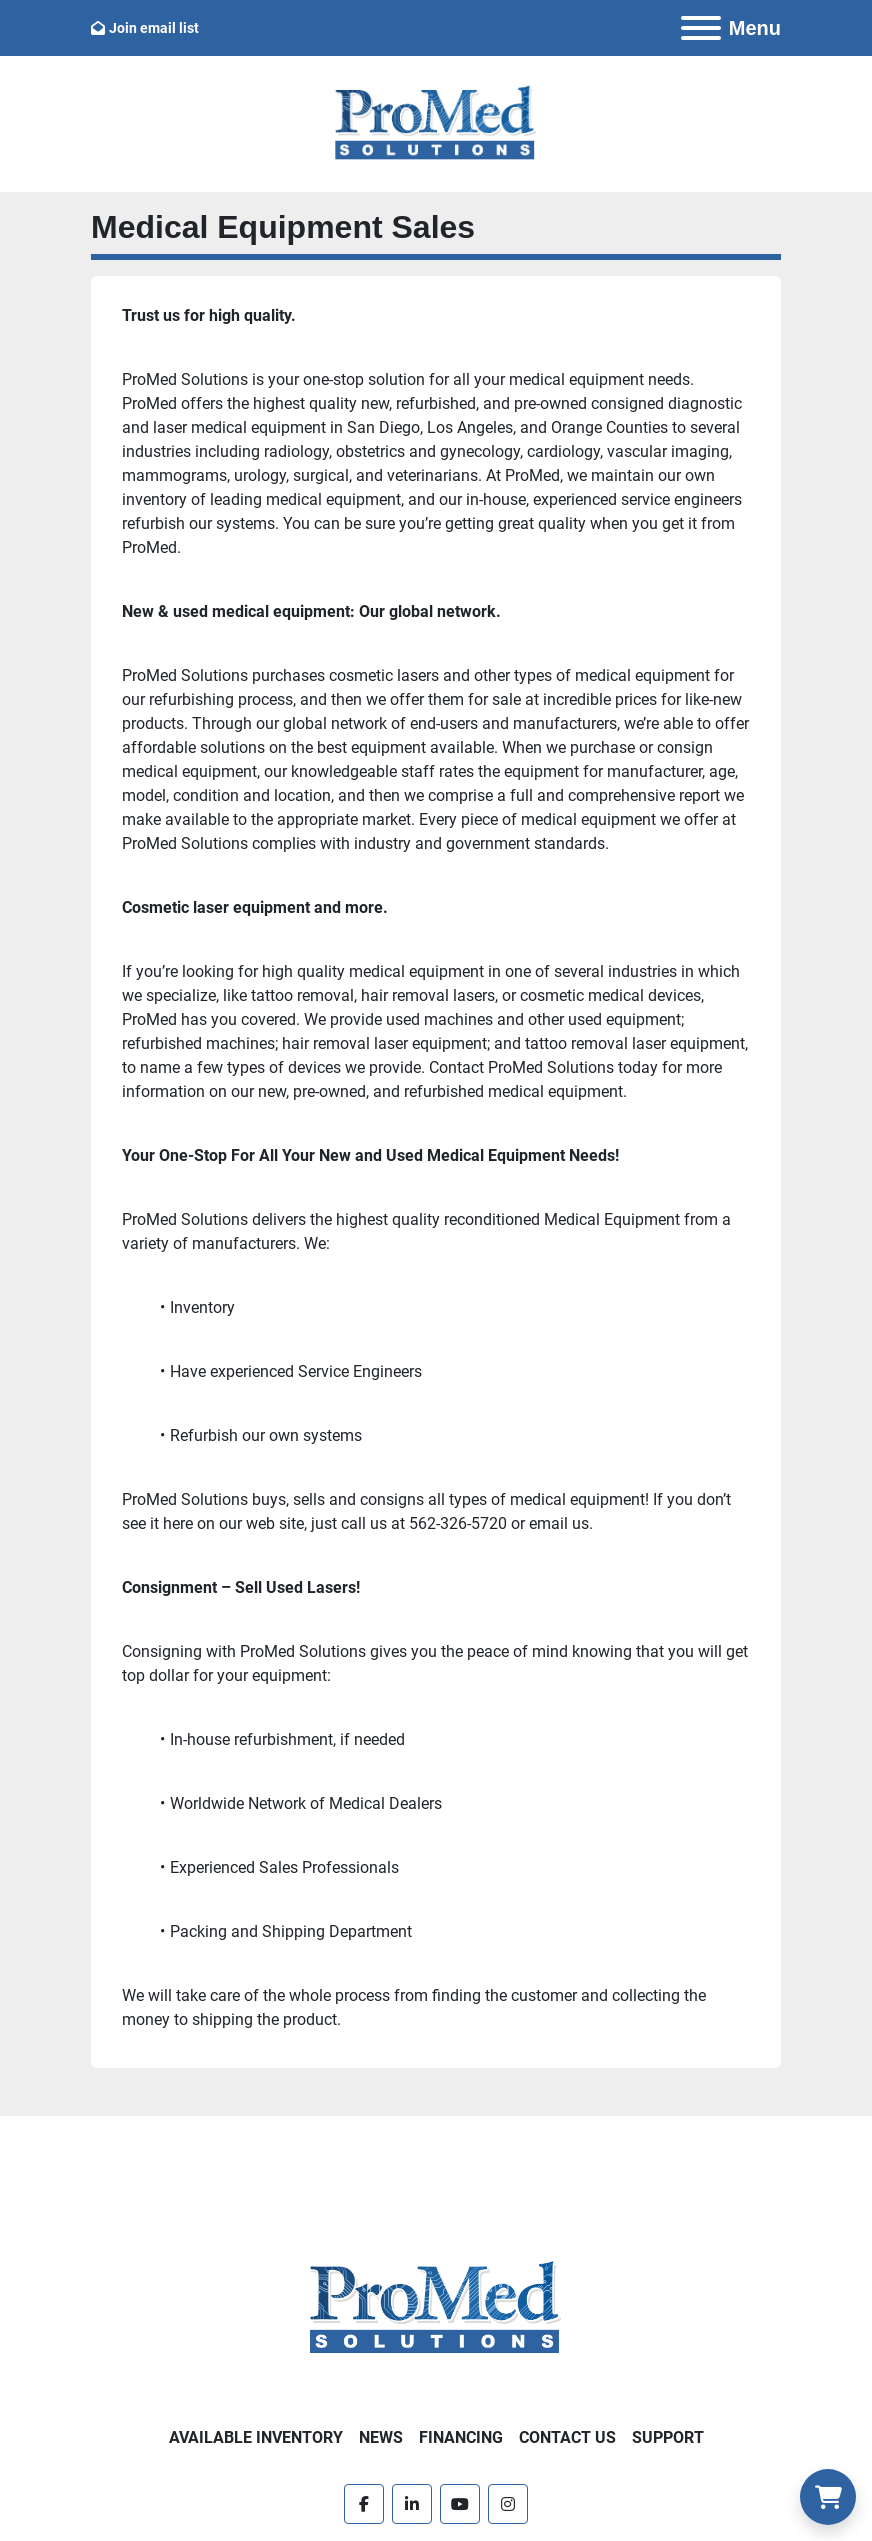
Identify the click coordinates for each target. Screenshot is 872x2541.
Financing (461, 2437)
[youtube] (460, 2504)
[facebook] (364, 2504)
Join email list (154, 28)
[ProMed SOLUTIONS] (435, 2308)
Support (668, 2437)
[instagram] (508, 2504)
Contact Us (567, 2437)
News (381, 2437)
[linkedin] (412, 2504)
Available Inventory (256, 2437)
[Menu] (701, 28)
